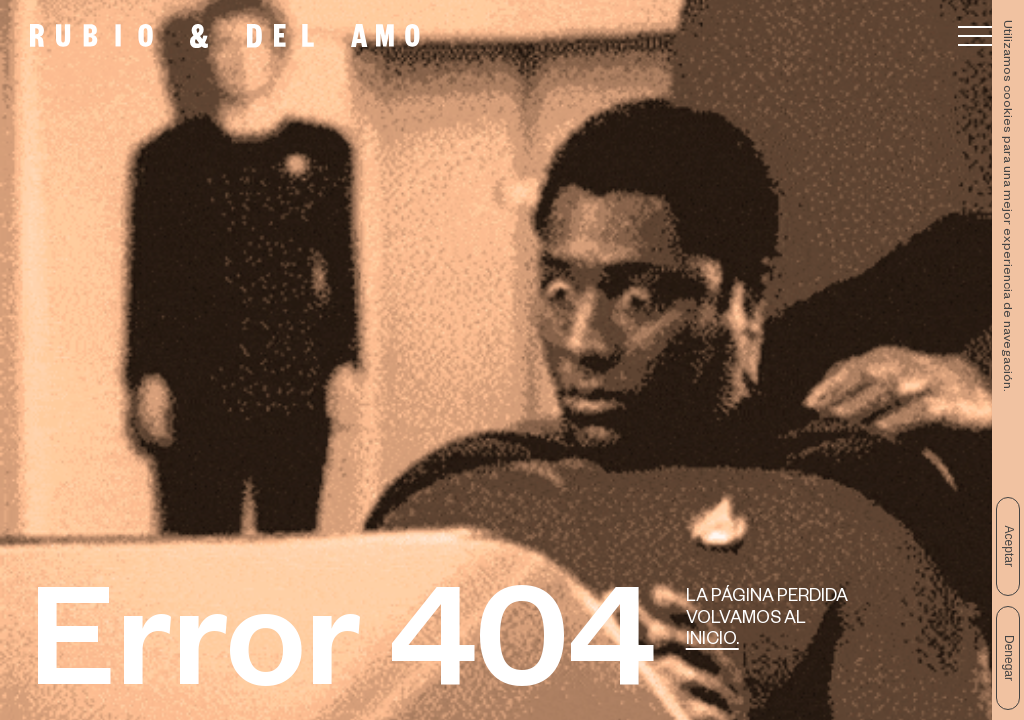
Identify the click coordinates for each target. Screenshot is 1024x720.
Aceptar (1009, 546)
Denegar (1009, 658)
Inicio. (712, 641)
